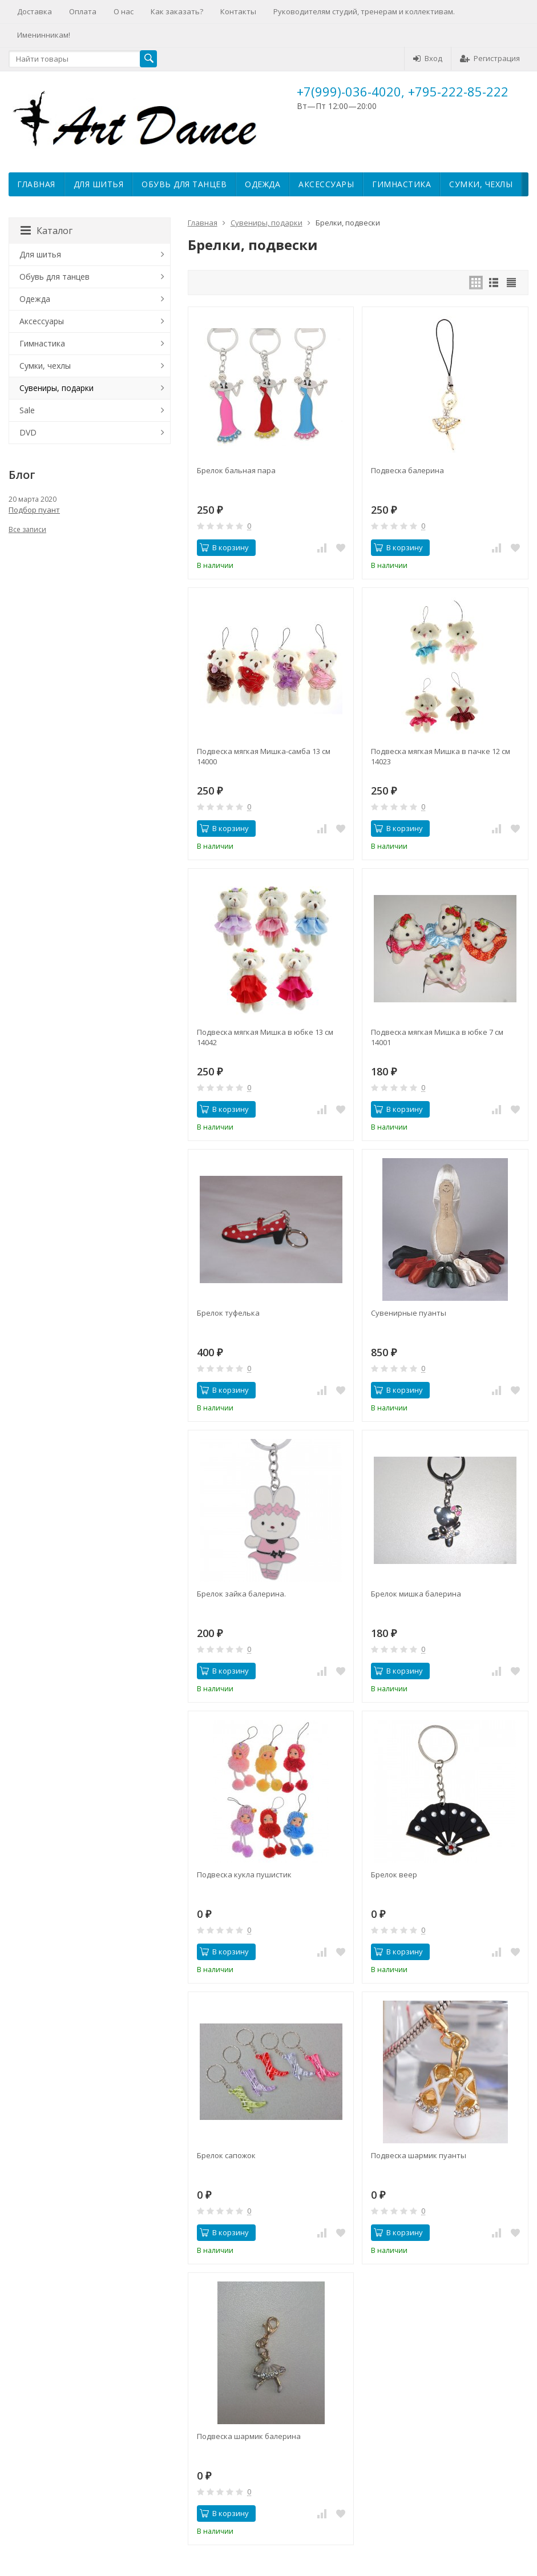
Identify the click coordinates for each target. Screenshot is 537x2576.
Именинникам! (43, 35)
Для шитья (99, 184)
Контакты (238, 11)
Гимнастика (401, 184)
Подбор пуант (34, 510)
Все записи (27, 529)
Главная (36, 184)
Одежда (262, 184)
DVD (28, 432)
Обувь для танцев (184, 184)
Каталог (46, 230)
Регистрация (490, 58)
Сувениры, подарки (266, 222)
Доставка (34, 11)
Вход (427, 58)
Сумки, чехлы (480, 184)
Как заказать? (177, 11)
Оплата (82, 11)
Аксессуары (326, 184)
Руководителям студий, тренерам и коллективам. (364, 11)
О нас (124, 11)
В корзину (224, 547)
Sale (27, 410)
